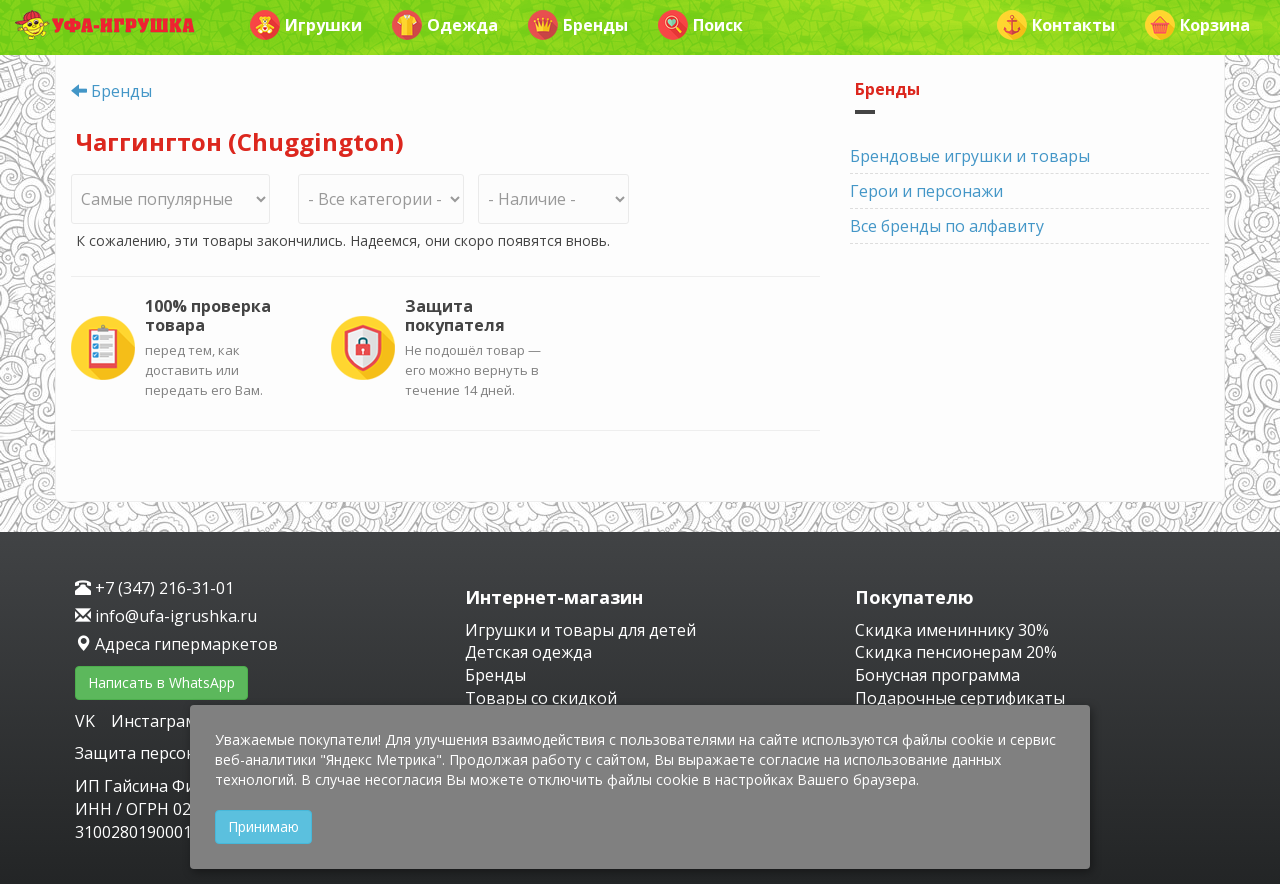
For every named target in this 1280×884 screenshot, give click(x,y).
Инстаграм (154, 721)
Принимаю (263, 826)
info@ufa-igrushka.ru (166, 616)
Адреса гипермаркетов (176, 644)
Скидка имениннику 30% (952, 630)
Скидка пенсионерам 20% (956, 652)
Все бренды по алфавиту (947, 226)
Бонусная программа (937, 675)
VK (87, 721)
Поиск (700, 25)
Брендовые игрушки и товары (970, 156)
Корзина (1197, 25)
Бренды (578, 25)
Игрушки (306, 25)
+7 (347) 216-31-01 (154, 588)
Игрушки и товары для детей (580, 630)
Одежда (445, 25)
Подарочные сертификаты (960, 698)
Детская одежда (528, 652)
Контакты (1056, 25)
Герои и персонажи (926, 191)
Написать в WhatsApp (161, 682)
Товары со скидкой (541, 698)
